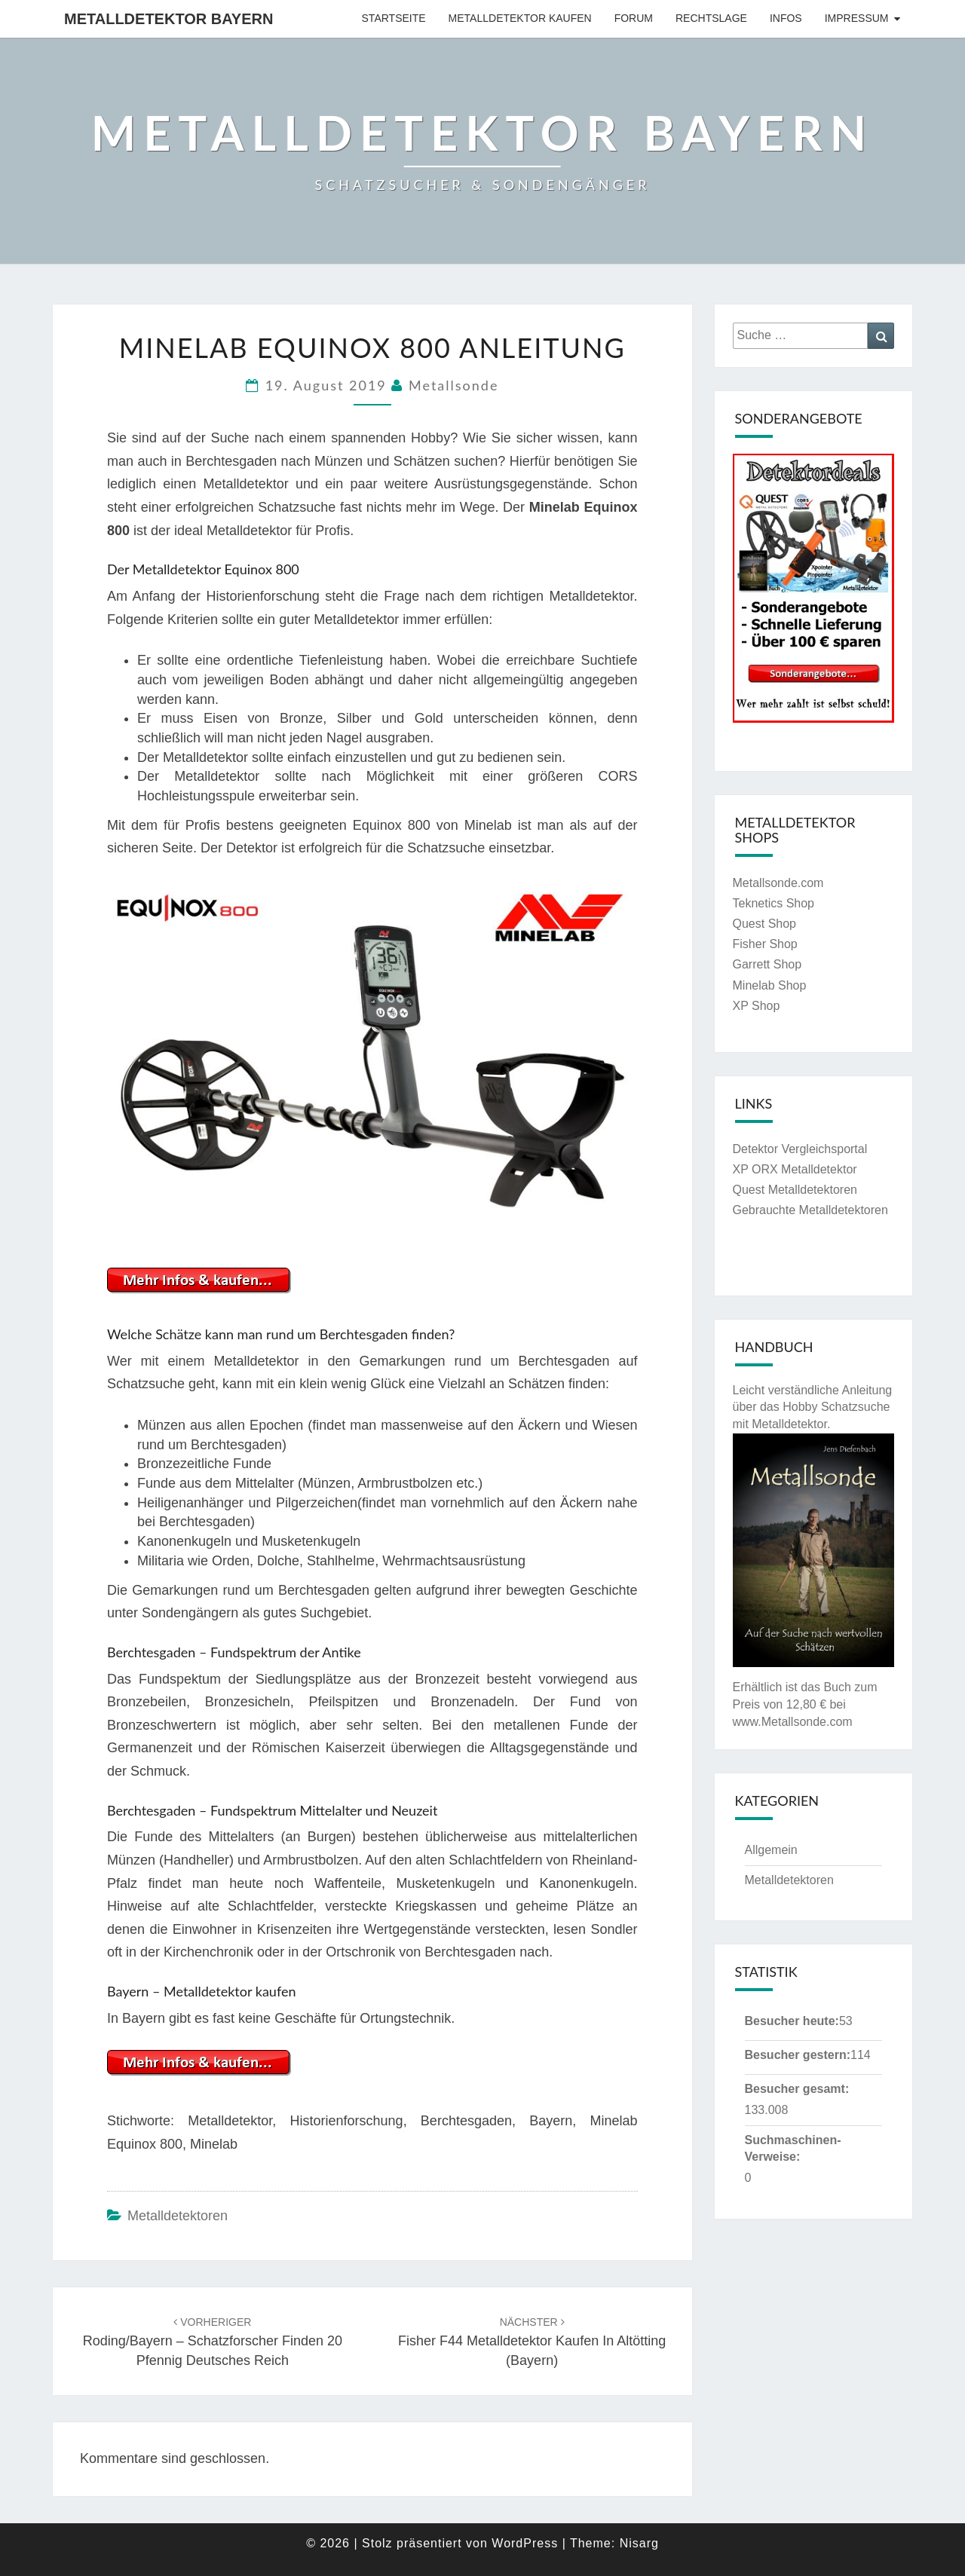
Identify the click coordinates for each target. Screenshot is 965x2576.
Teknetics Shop (774, 903)
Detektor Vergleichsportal (800, 1149)
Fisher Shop (765, 944)
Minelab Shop (770, 985)
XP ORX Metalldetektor (795, 1169)
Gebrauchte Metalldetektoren (810, 1210)
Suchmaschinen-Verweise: (793, 2149)
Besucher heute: (792, 2021)
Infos (786, 18)
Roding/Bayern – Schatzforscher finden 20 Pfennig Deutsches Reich (212, 2341)
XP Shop (756, 1005)
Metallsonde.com (778, 883)
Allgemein (771, 1849)
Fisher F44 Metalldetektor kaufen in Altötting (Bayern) (532, 2341)
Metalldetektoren (177, 2215)
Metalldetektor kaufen (520, 18)
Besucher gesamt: (797, 2088)
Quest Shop (765, 923)
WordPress (525, 2543)
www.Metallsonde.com (793, 1721)
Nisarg (639, 2543)
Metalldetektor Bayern (168, 19)
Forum (633, 18)
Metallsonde (453, 385)
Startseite (394, 18)
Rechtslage (711, 18)
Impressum (857, 18)
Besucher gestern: (798, 2054)
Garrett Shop (767, 964)
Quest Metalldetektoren (795, 1189)
